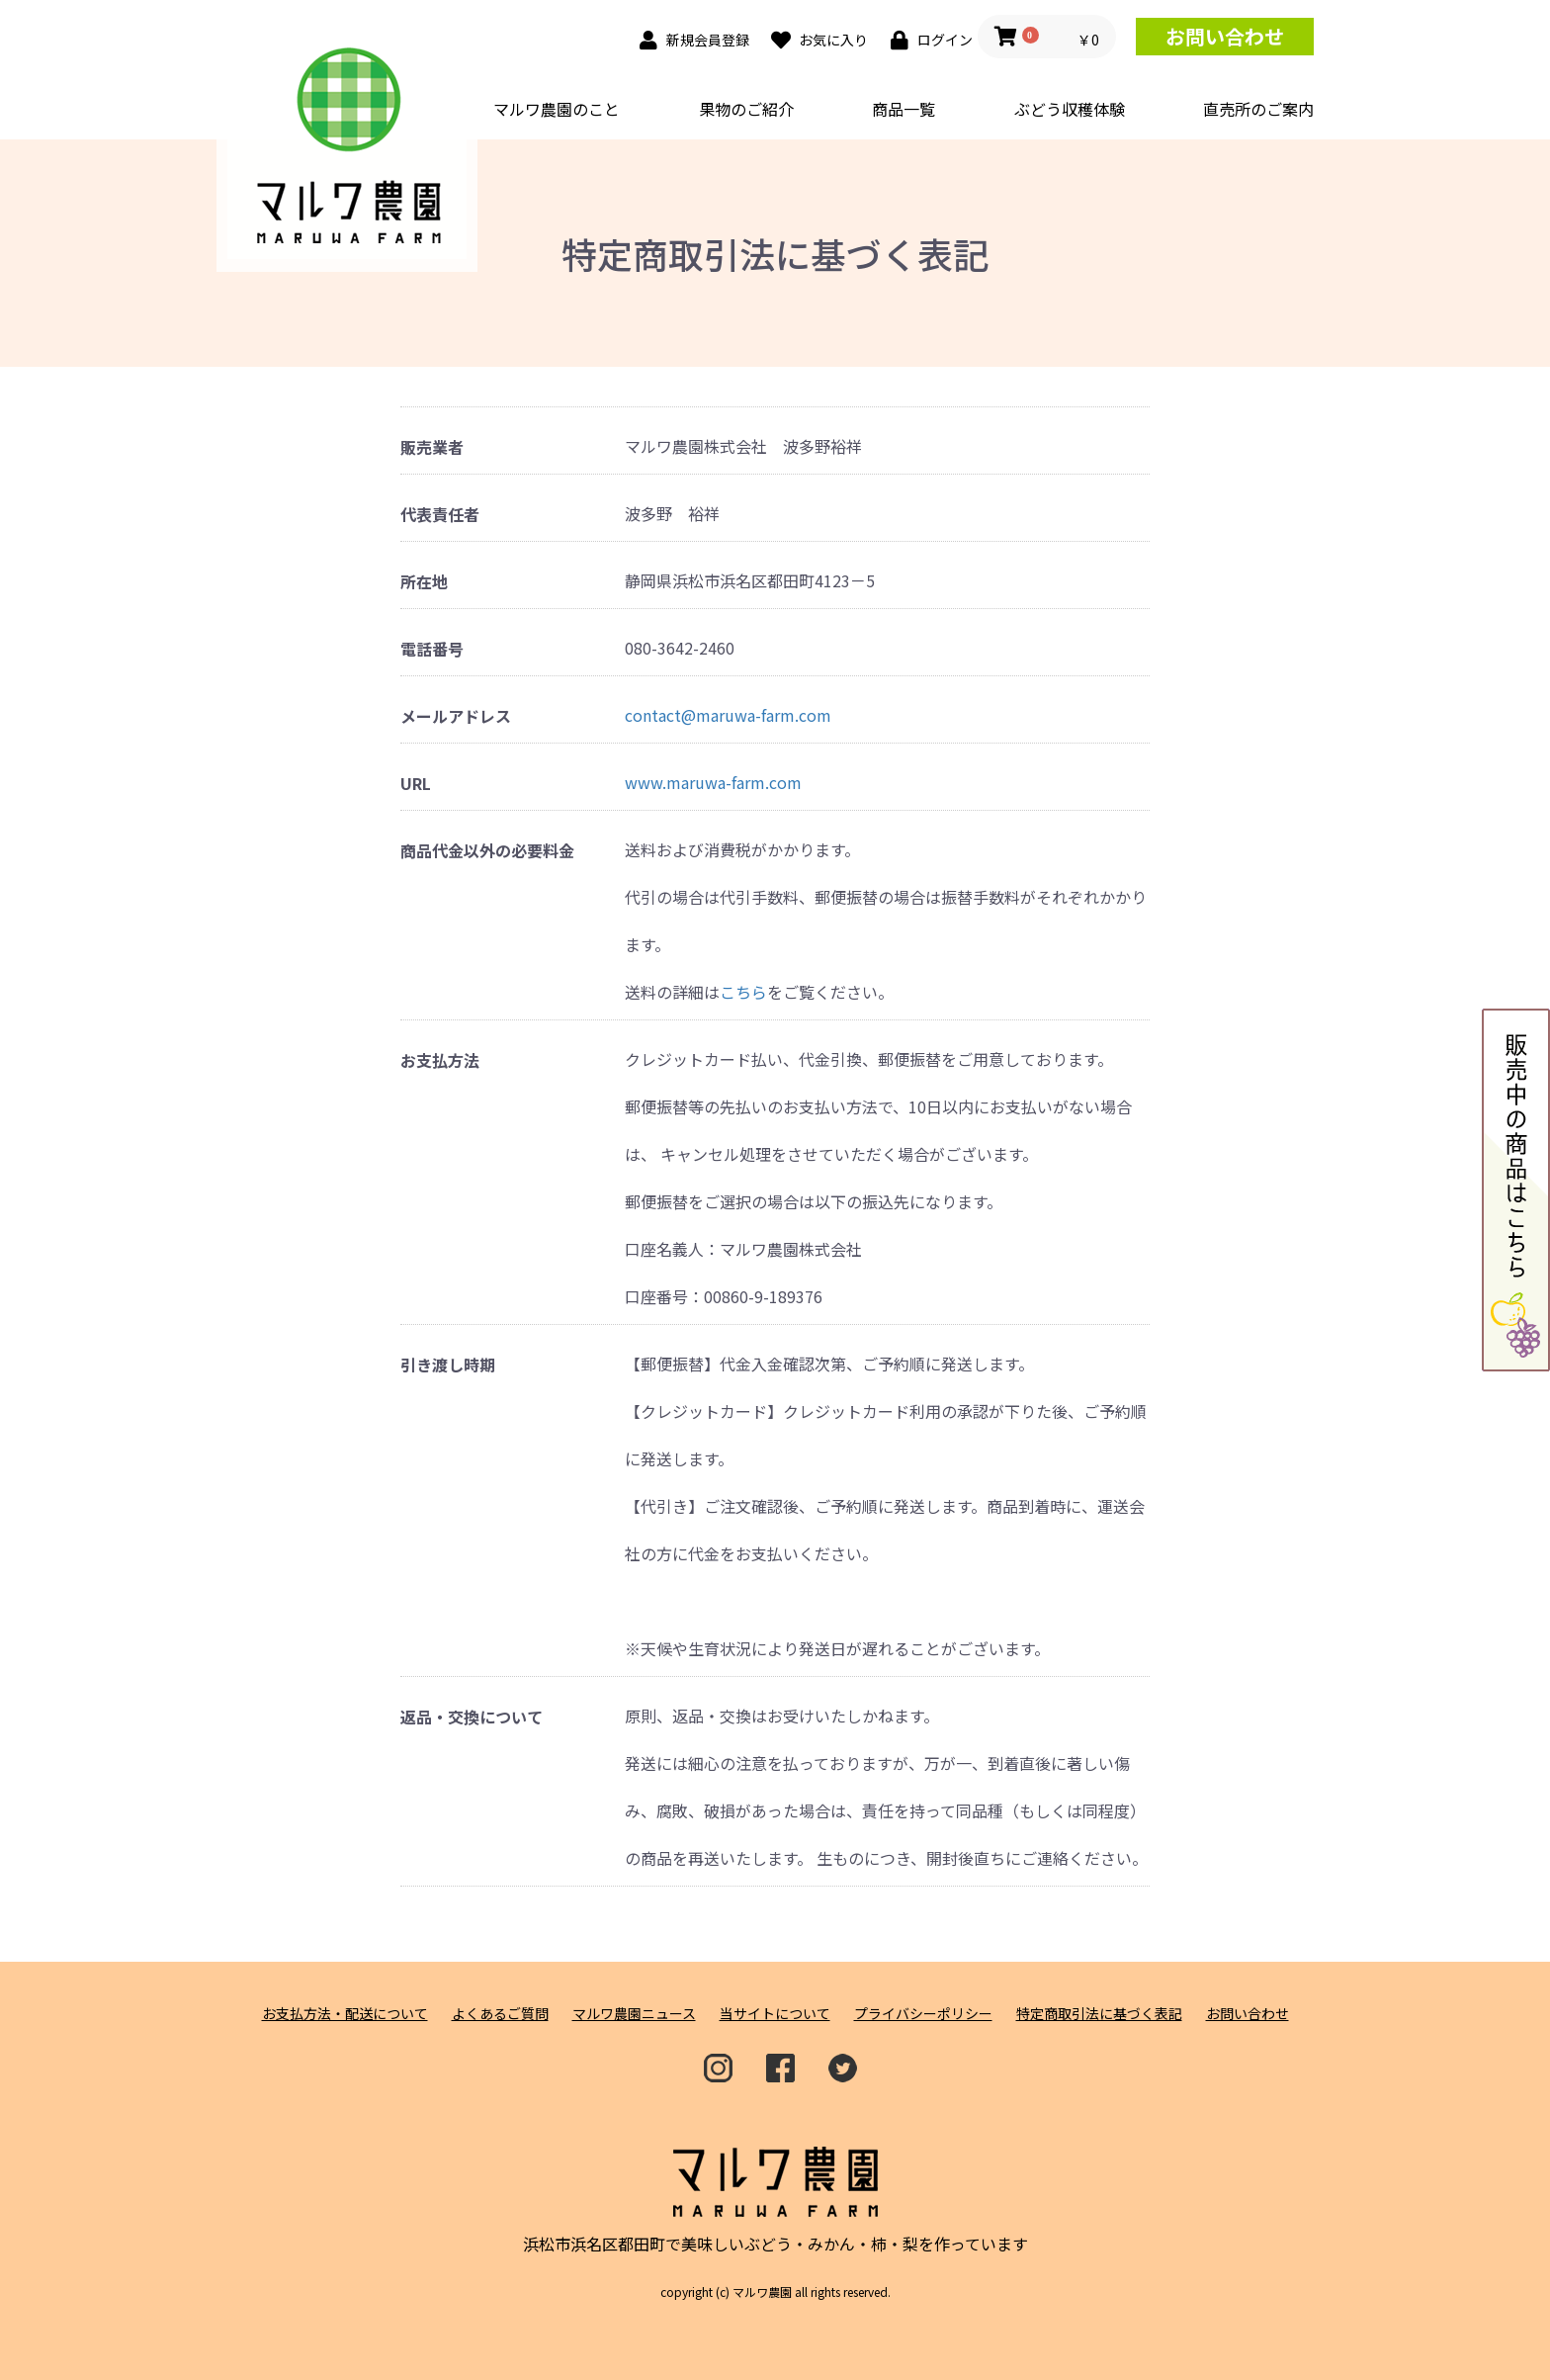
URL (415, 783)
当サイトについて (775, 2013)
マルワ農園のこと (556, 109)
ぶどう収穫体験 (1069, 109)
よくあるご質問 (500, 2013)
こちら (743, 992)
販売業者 (432, 447)
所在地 (424, 582)
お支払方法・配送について (345, 2013)
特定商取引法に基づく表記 (1099, 2013)
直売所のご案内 (1258, 109)
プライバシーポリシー (923, 2013)
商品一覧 (903, 109)
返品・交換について (471, 1717)
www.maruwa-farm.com (713, 782)
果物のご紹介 (746, 109)
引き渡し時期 (447, 1365)
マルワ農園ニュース (634, 2013)
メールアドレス (455, 716)
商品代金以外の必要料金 (487, 850)
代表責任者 (439, 514)
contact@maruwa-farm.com (728, 715)
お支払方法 (439, 1060)
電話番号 (432, 649)
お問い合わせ (1224, 36)
